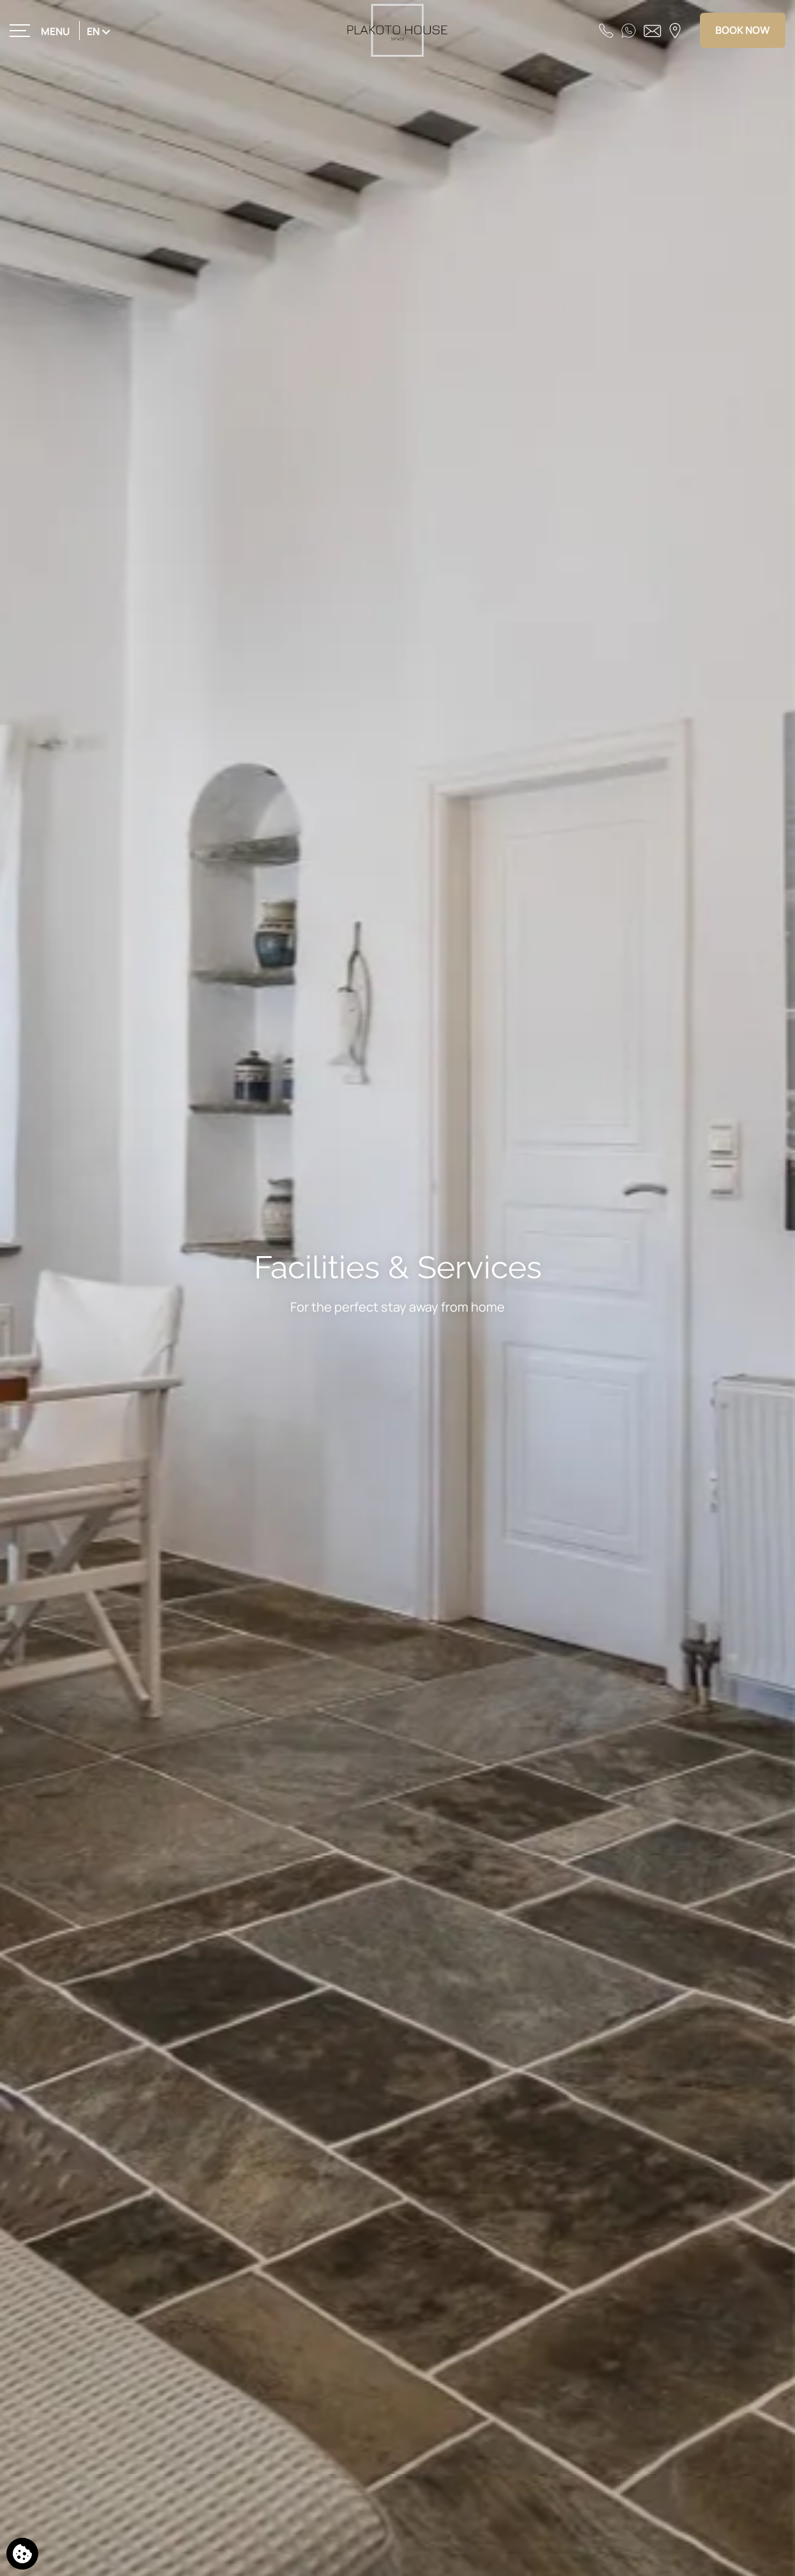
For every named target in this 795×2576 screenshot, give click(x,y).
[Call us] (606, 30)
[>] (41, 30)
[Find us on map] (675, 30)
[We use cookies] (22, 2554)
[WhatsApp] (628, 30)
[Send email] (652, 30)
